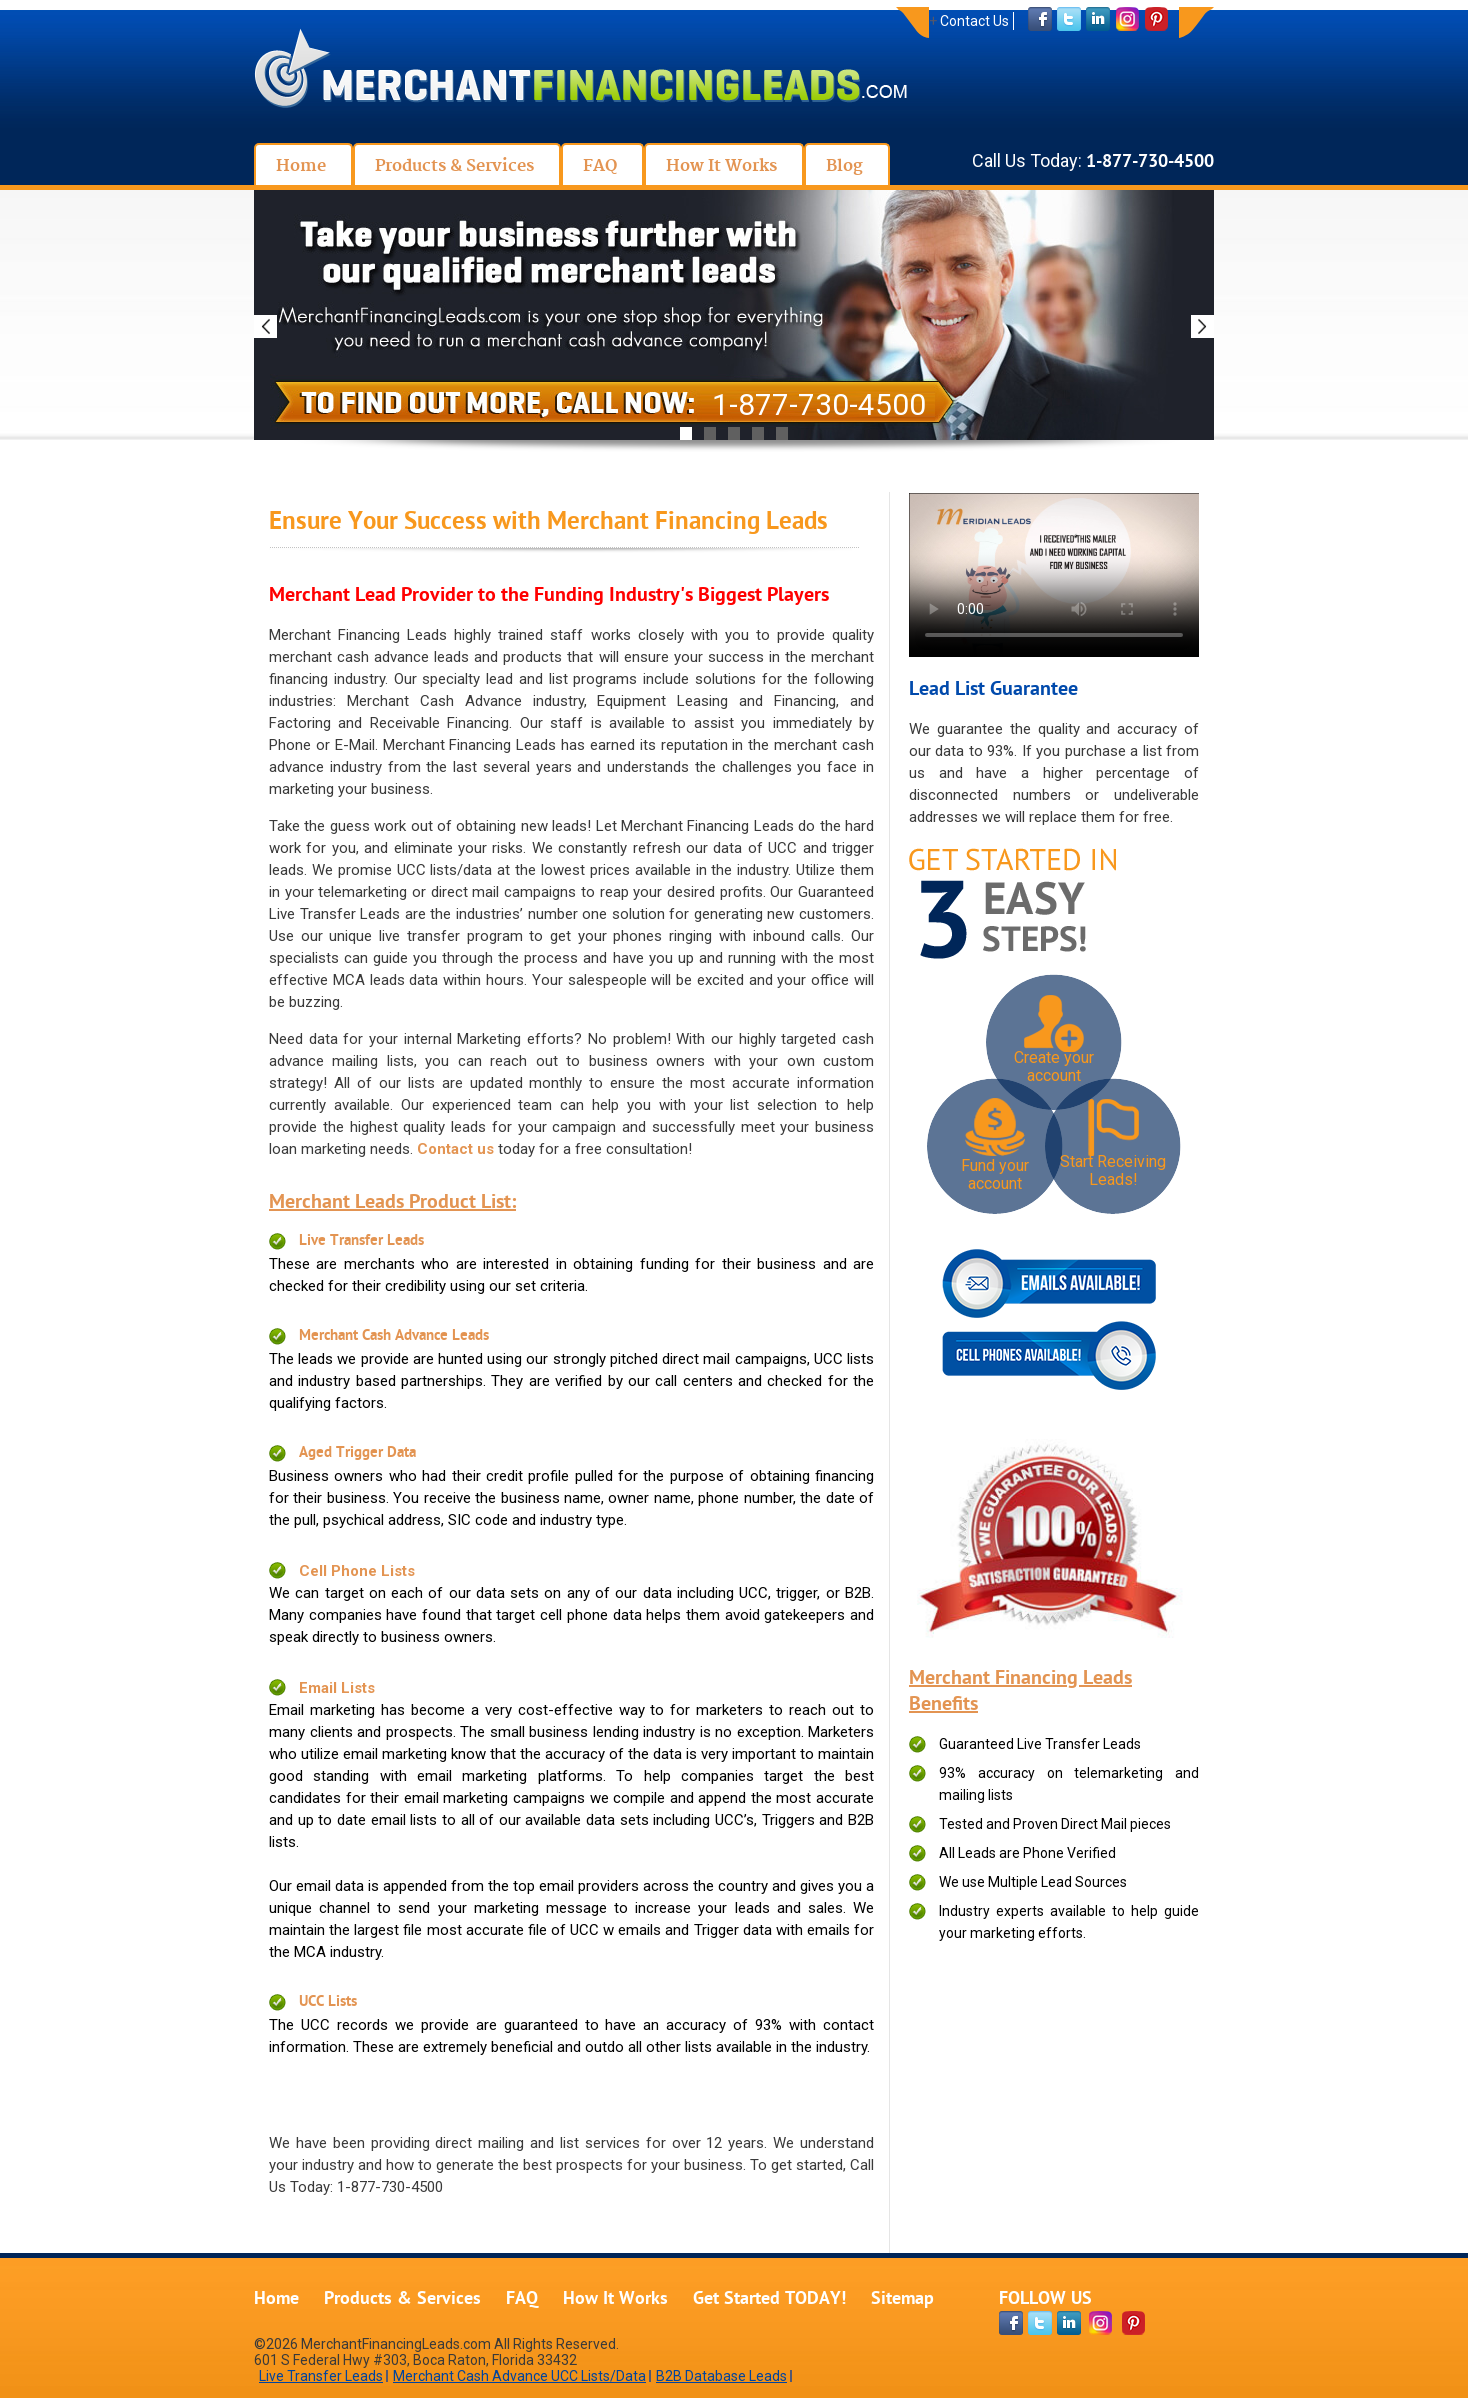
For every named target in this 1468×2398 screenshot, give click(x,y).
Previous (265, 326)
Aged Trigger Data (357, 1453)
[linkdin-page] (1069, 2323)
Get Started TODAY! (769, 2299)
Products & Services (402, 2299)
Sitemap (902, 2299)
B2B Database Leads (721, 2376)
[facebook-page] (1011, 2323)
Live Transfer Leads (361, 1241)
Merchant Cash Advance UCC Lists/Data (519, 2376)
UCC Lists (328, 2002)
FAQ (522, 2299)
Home (276, 2299)
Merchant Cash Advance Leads (394, 1336)
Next (1202, 326)
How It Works (615, 2299)
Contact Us (974, 21)
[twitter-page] (1040, 2323)
